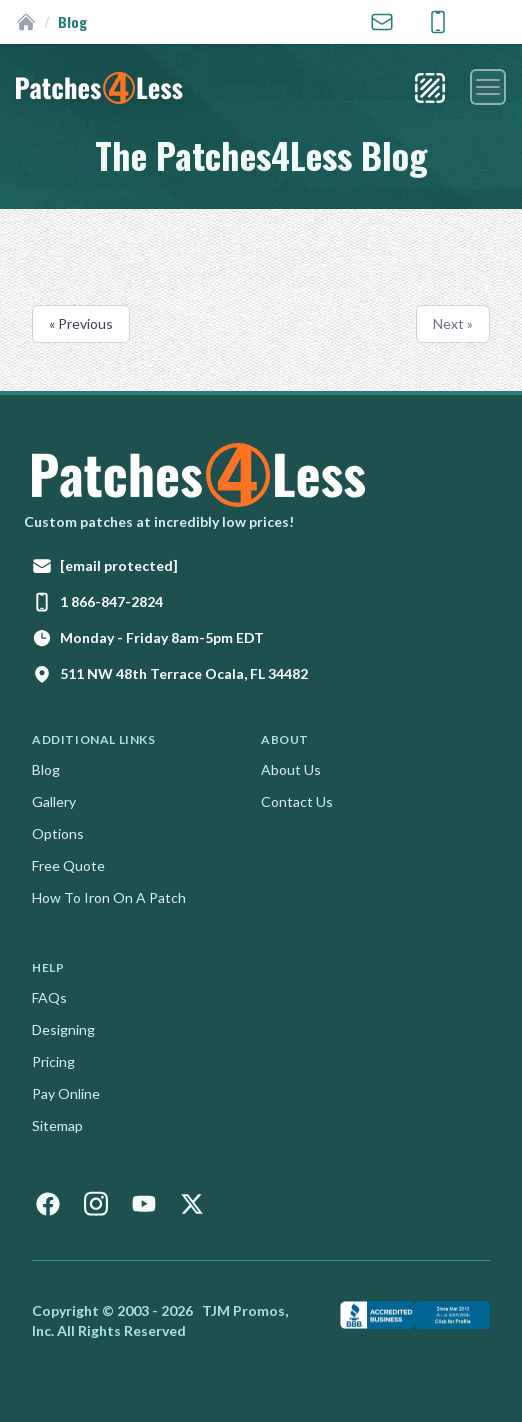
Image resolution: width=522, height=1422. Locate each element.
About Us (291, 769)
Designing (63, 1029)
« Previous (81, 323)
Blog (46, 769)
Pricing (53, 1061)
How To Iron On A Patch (109, 897)
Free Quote (68, 865)
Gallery (54, 801)
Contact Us (297, 801)
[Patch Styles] (430, 88)
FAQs (49, 997)
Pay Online (66, 1093)
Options (58, 833)
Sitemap (57, 1125)
